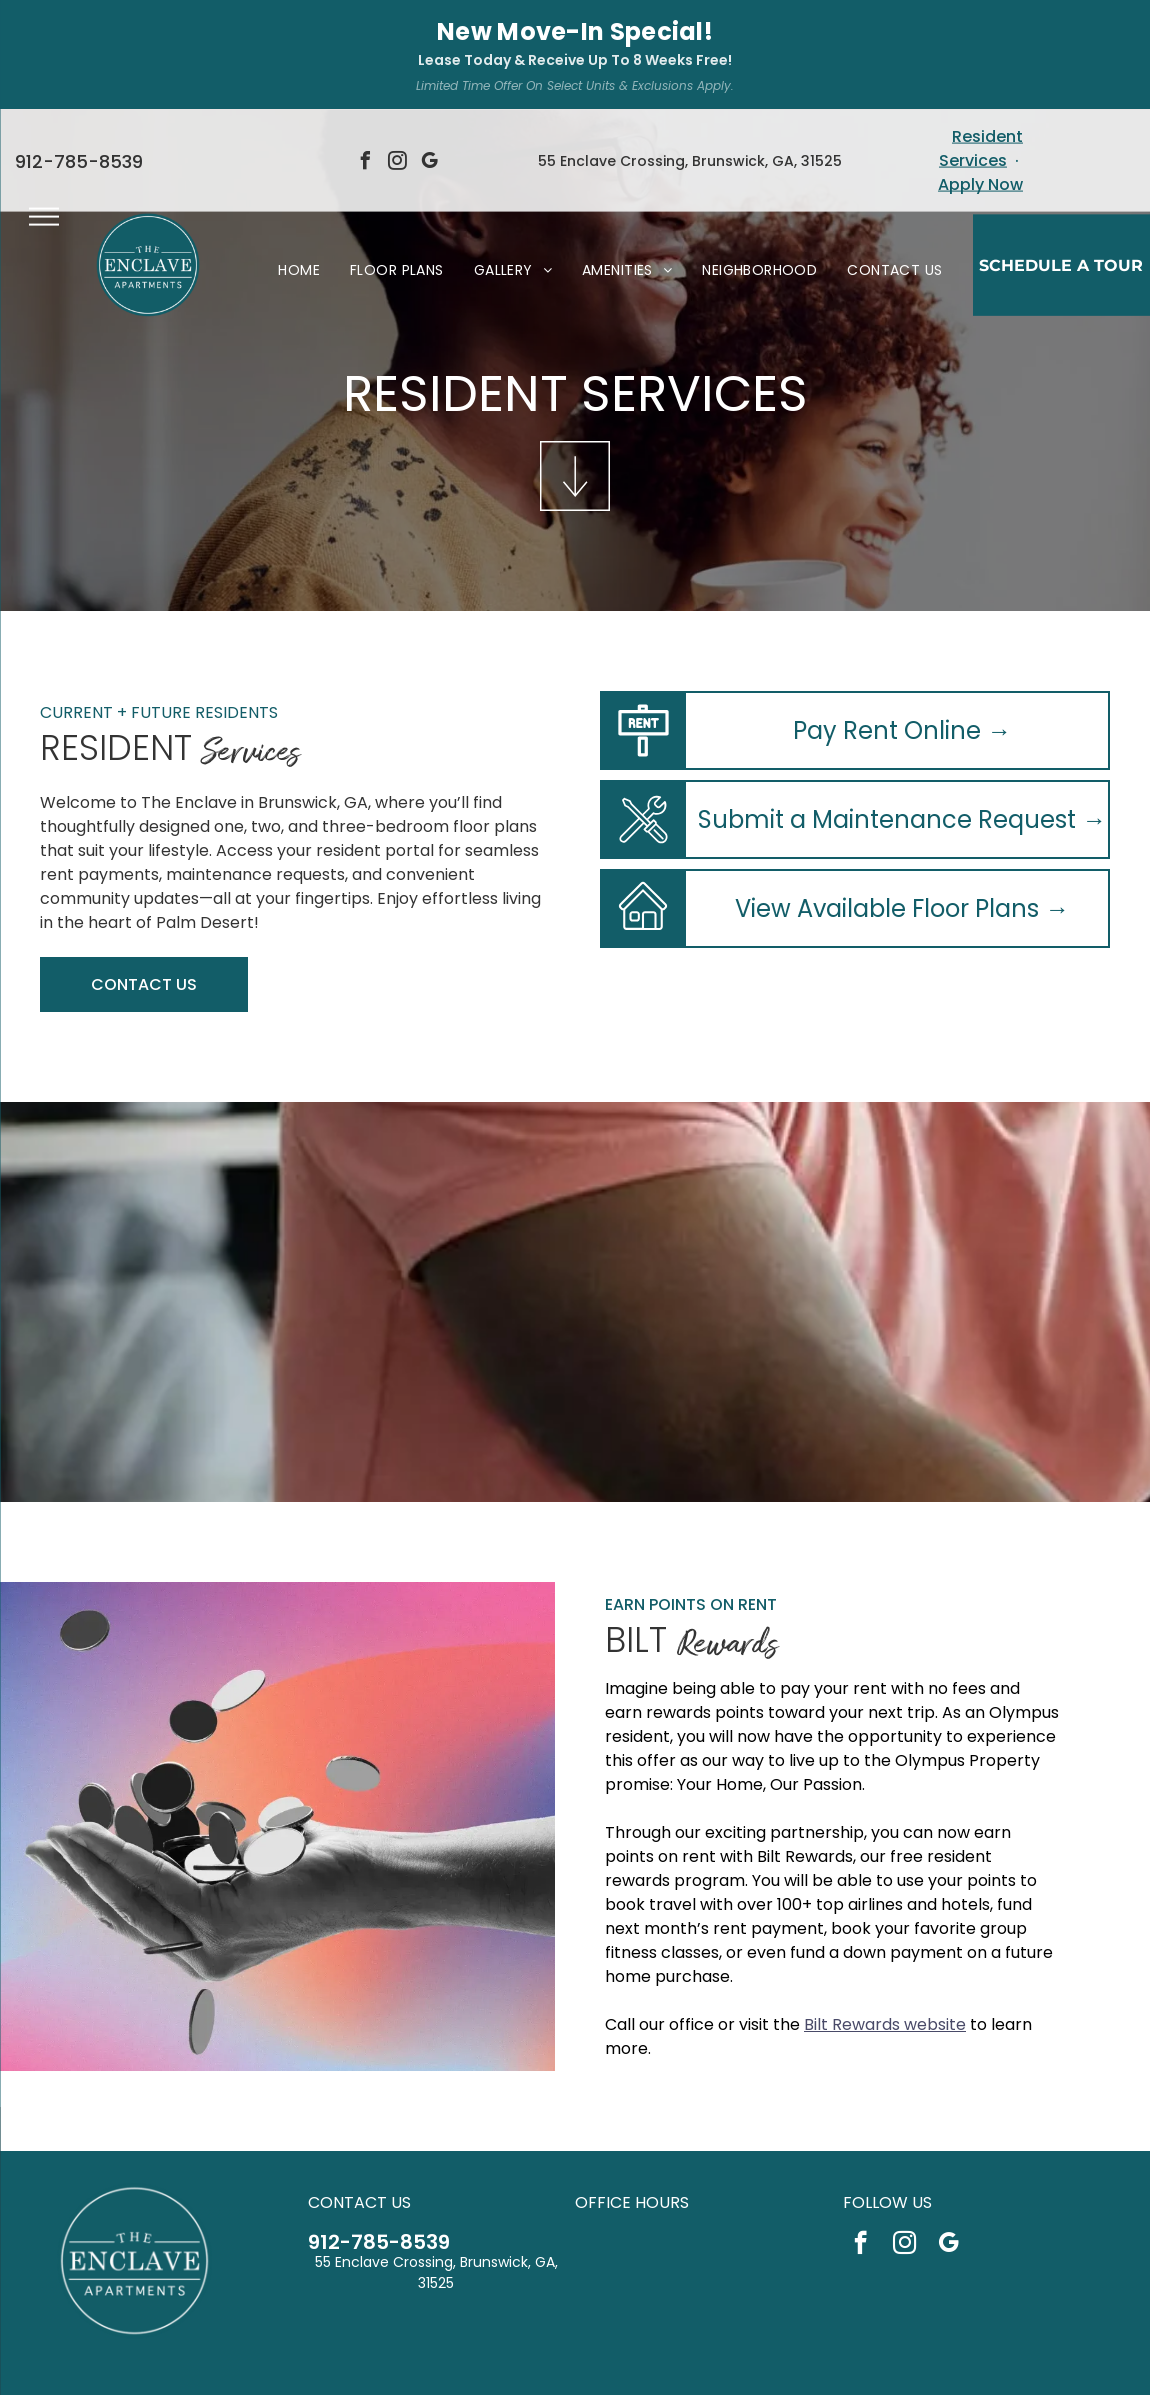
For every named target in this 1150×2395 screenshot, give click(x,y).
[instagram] (904, 2136)
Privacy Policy (473, 2365)
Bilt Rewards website (885, 1915)
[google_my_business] (948, 2136)
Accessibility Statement (587, 2365)
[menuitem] (299, 160)
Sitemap (688, 2365)
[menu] (44, 107)
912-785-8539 (379, 2133)
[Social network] (545, 2323)
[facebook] (860, 2136)
